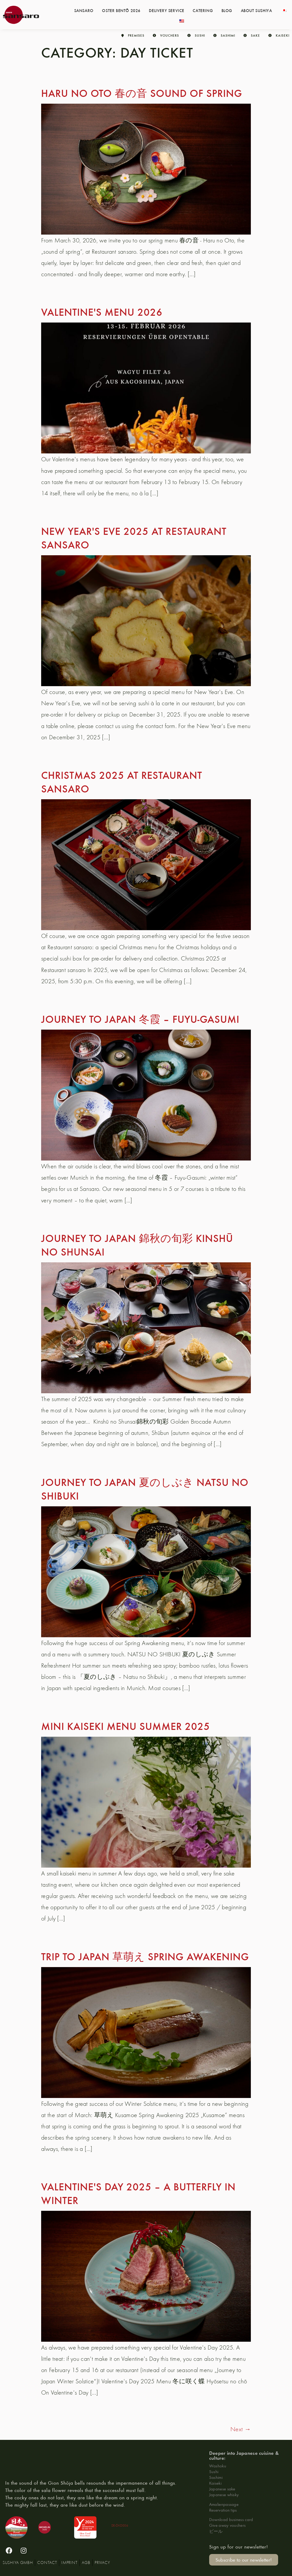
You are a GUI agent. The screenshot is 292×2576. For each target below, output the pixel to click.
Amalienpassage (224, 2504)
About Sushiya (256, 10)
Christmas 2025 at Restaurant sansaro (121, 781)
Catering (203, 10)
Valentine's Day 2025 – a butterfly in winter (138, 2193)
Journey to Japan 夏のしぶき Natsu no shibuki (144, 1488)
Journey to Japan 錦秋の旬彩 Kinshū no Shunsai (137, 1244)
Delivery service (166, 10)
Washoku (217, 2466)
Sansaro (84, 10)
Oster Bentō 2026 (121, 10)
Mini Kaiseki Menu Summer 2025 (125, 1726)
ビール (216, 2531)
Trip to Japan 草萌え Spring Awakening (145, 1956)
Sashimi (216, 2477)
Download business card (231, 2519)
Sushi (214, 2471)
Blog (226, 10)
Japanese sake (222, 2489)
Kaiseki (215, 2483)
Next (240, 2429)
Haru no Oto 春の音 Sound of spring (141, 93)
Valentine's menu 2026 (102, 311)
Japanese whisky (224, 2494)
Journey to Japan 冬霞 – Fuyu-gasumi (140, 1019)
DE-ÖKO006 (119, 2525)
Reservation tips (223, 2510)
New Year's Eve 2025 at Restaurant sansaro (133, 537)
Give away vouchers (227, 2525)
